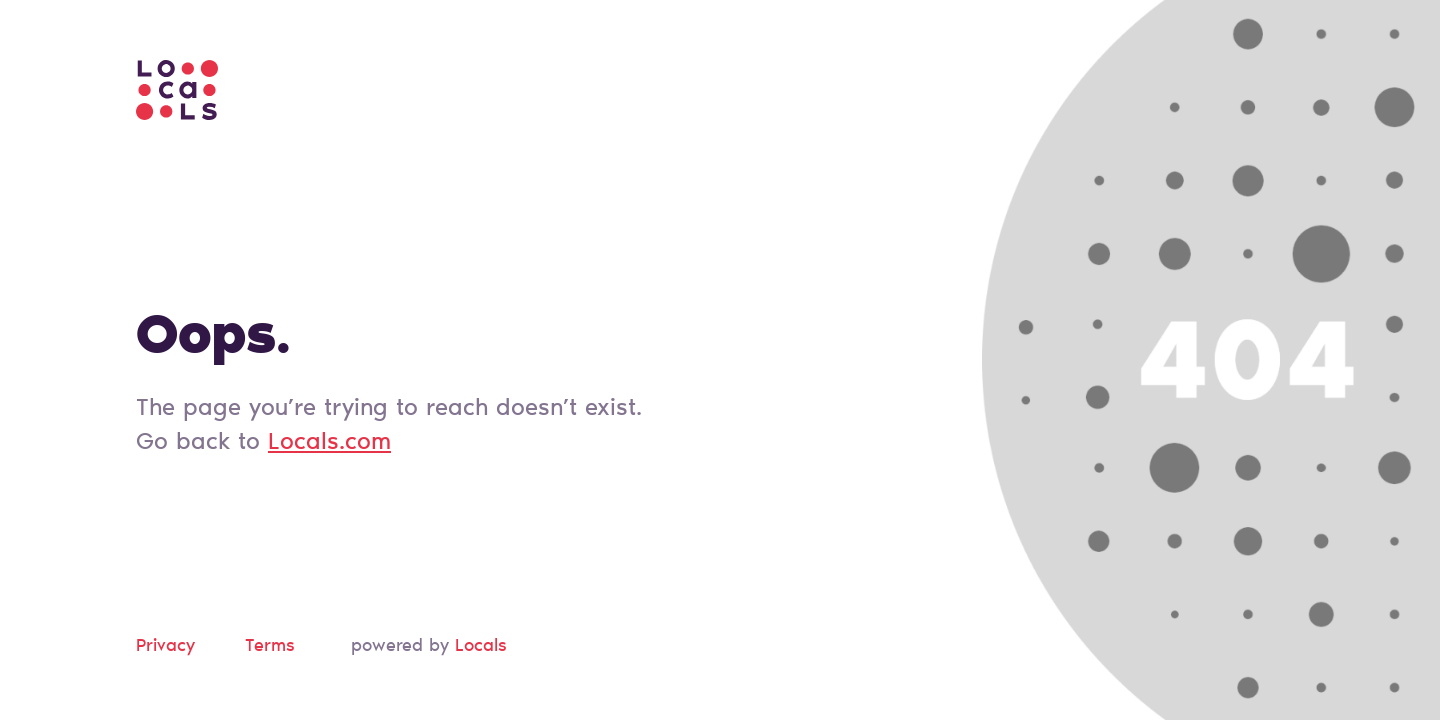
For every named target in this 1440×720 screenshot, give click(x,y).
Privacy (165, 647)
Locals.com (329, 443)
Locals (481, 647)
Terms (270, 647)
